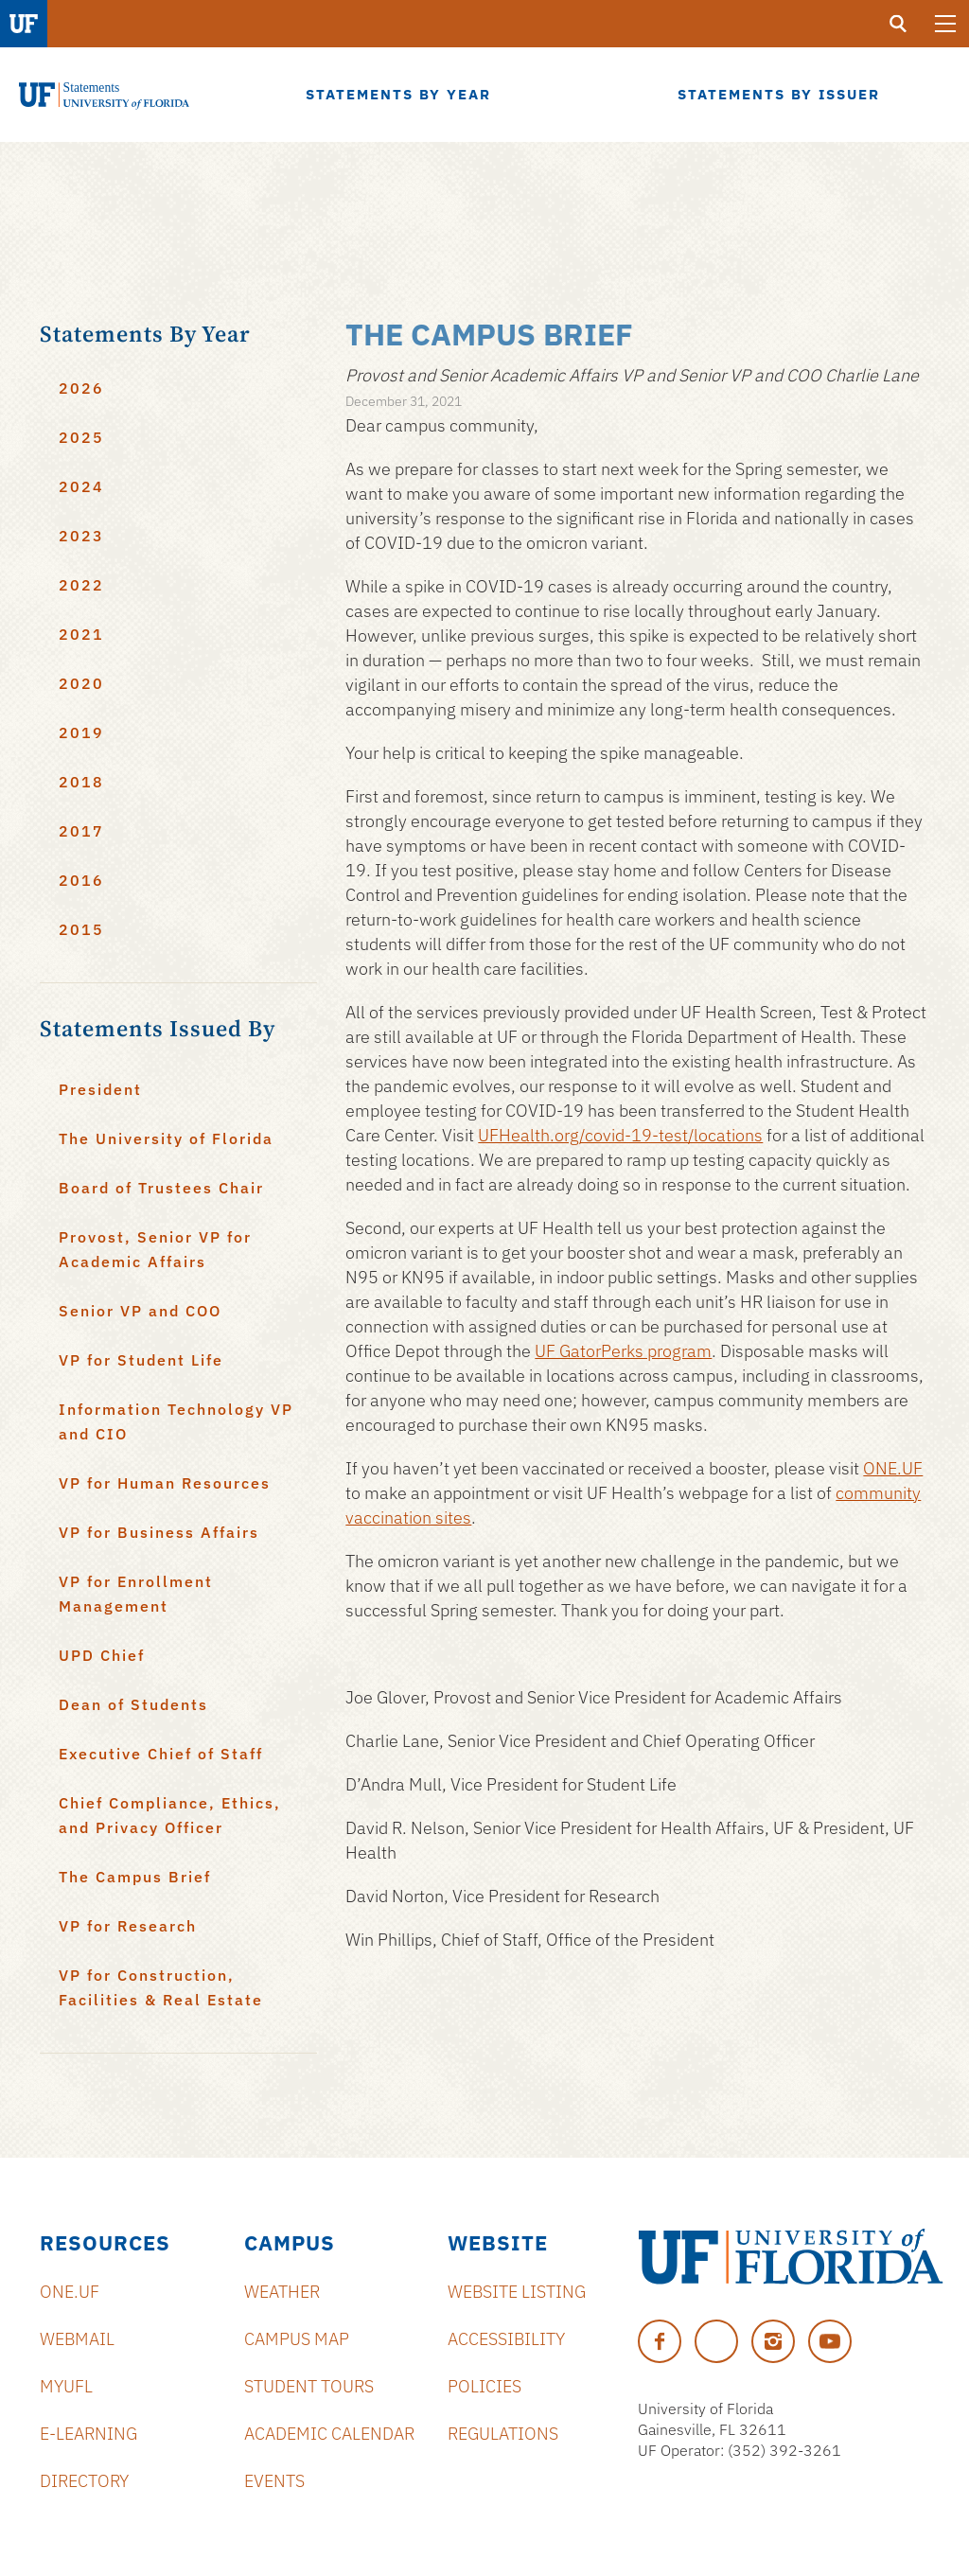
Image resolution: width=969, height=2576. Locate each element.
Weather (282, 2292)
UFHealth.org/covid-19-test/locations (620, 1135)
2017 (81, 830)
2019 (81, 732)
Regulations (503, 2433)
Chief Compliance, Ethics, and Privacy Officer (170, 1815)
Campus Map (296, 2339)
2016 (81, 880)
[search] (898, 23)
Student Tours (309, 2386)
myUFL (66, 2386)
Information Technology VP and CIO (176, 1421)
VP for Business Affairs (159, 1532)
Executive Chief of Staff (161, 1753)
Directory (84, 2481)
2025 (81, 437)
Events (274, 2481)
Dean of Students (133, 1704)
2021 (81, 634)
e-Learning (88, 2433)
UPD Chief (102, 1655)
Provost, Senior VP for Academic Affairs (155, 1249)
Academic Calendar (329, 2433)
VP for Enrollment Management (136, 1593)
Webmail (77, 2339)
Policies (484, 2386)
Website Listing (517, 2292)
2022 (81, 584)
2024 (81, 486)
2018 (81, 781)
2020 (81, 683)
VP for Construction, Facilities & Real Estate (161, 1987)
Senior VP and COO (140, 1310)
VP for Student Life (141, 1359)
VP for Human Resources (165, 1482)
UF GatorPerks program (623, 1351)
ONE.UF (893, 1468)
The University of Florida (166, 1138)
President (100, 1089)
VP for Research (128, 1925)
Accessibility (506, 2339)
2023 (81, 535)
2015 (81, 929)
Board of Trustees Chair (161, 1187)
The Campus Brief (135, 1876)
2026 (81, 388)
